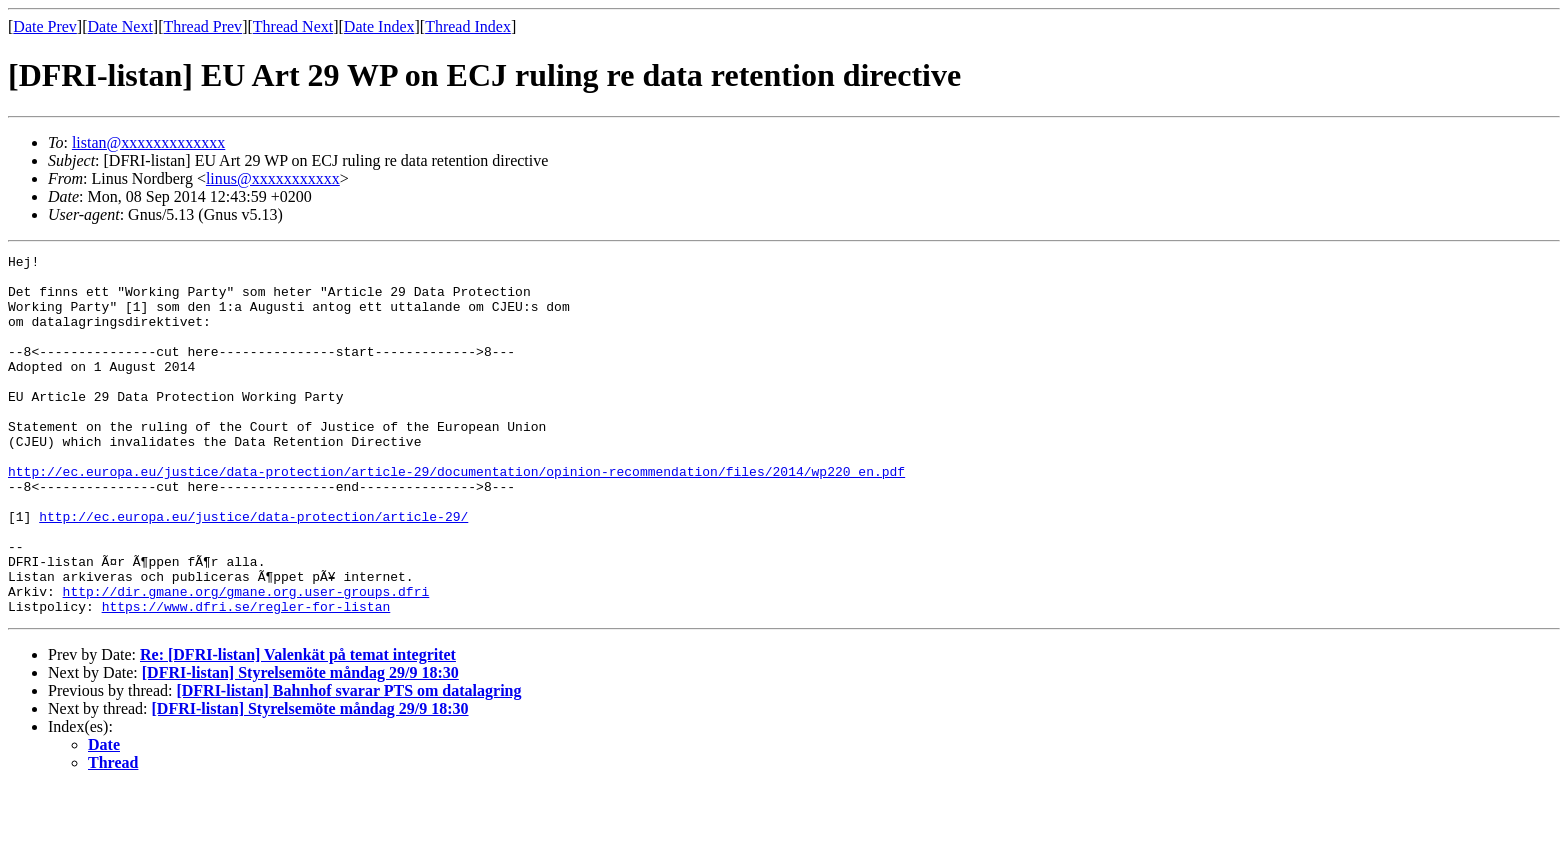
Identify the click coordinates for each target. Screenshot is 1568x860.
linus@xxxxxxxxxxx (273, 178)
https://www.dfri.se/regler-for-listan (246, 678)
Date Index (379, 26)
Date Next (120, 26)
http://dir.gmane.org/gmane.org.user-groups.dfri (246, 660)
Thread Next (293, 26)
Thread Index (468, 26)
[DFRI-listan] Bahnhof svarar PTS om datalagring (348, 762)
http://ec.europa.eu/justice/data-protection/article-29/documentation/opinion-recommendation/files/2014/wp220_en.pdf (456, 516)
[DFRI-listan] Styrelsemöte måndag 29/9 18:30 (300, 744)
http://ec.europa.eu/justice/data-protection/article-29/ (253, 570)
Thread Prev (202, 26)
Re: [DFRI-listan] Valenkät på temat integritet (298, 726)
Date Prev (45, 26)
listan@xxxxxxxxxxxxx (148, 142)
